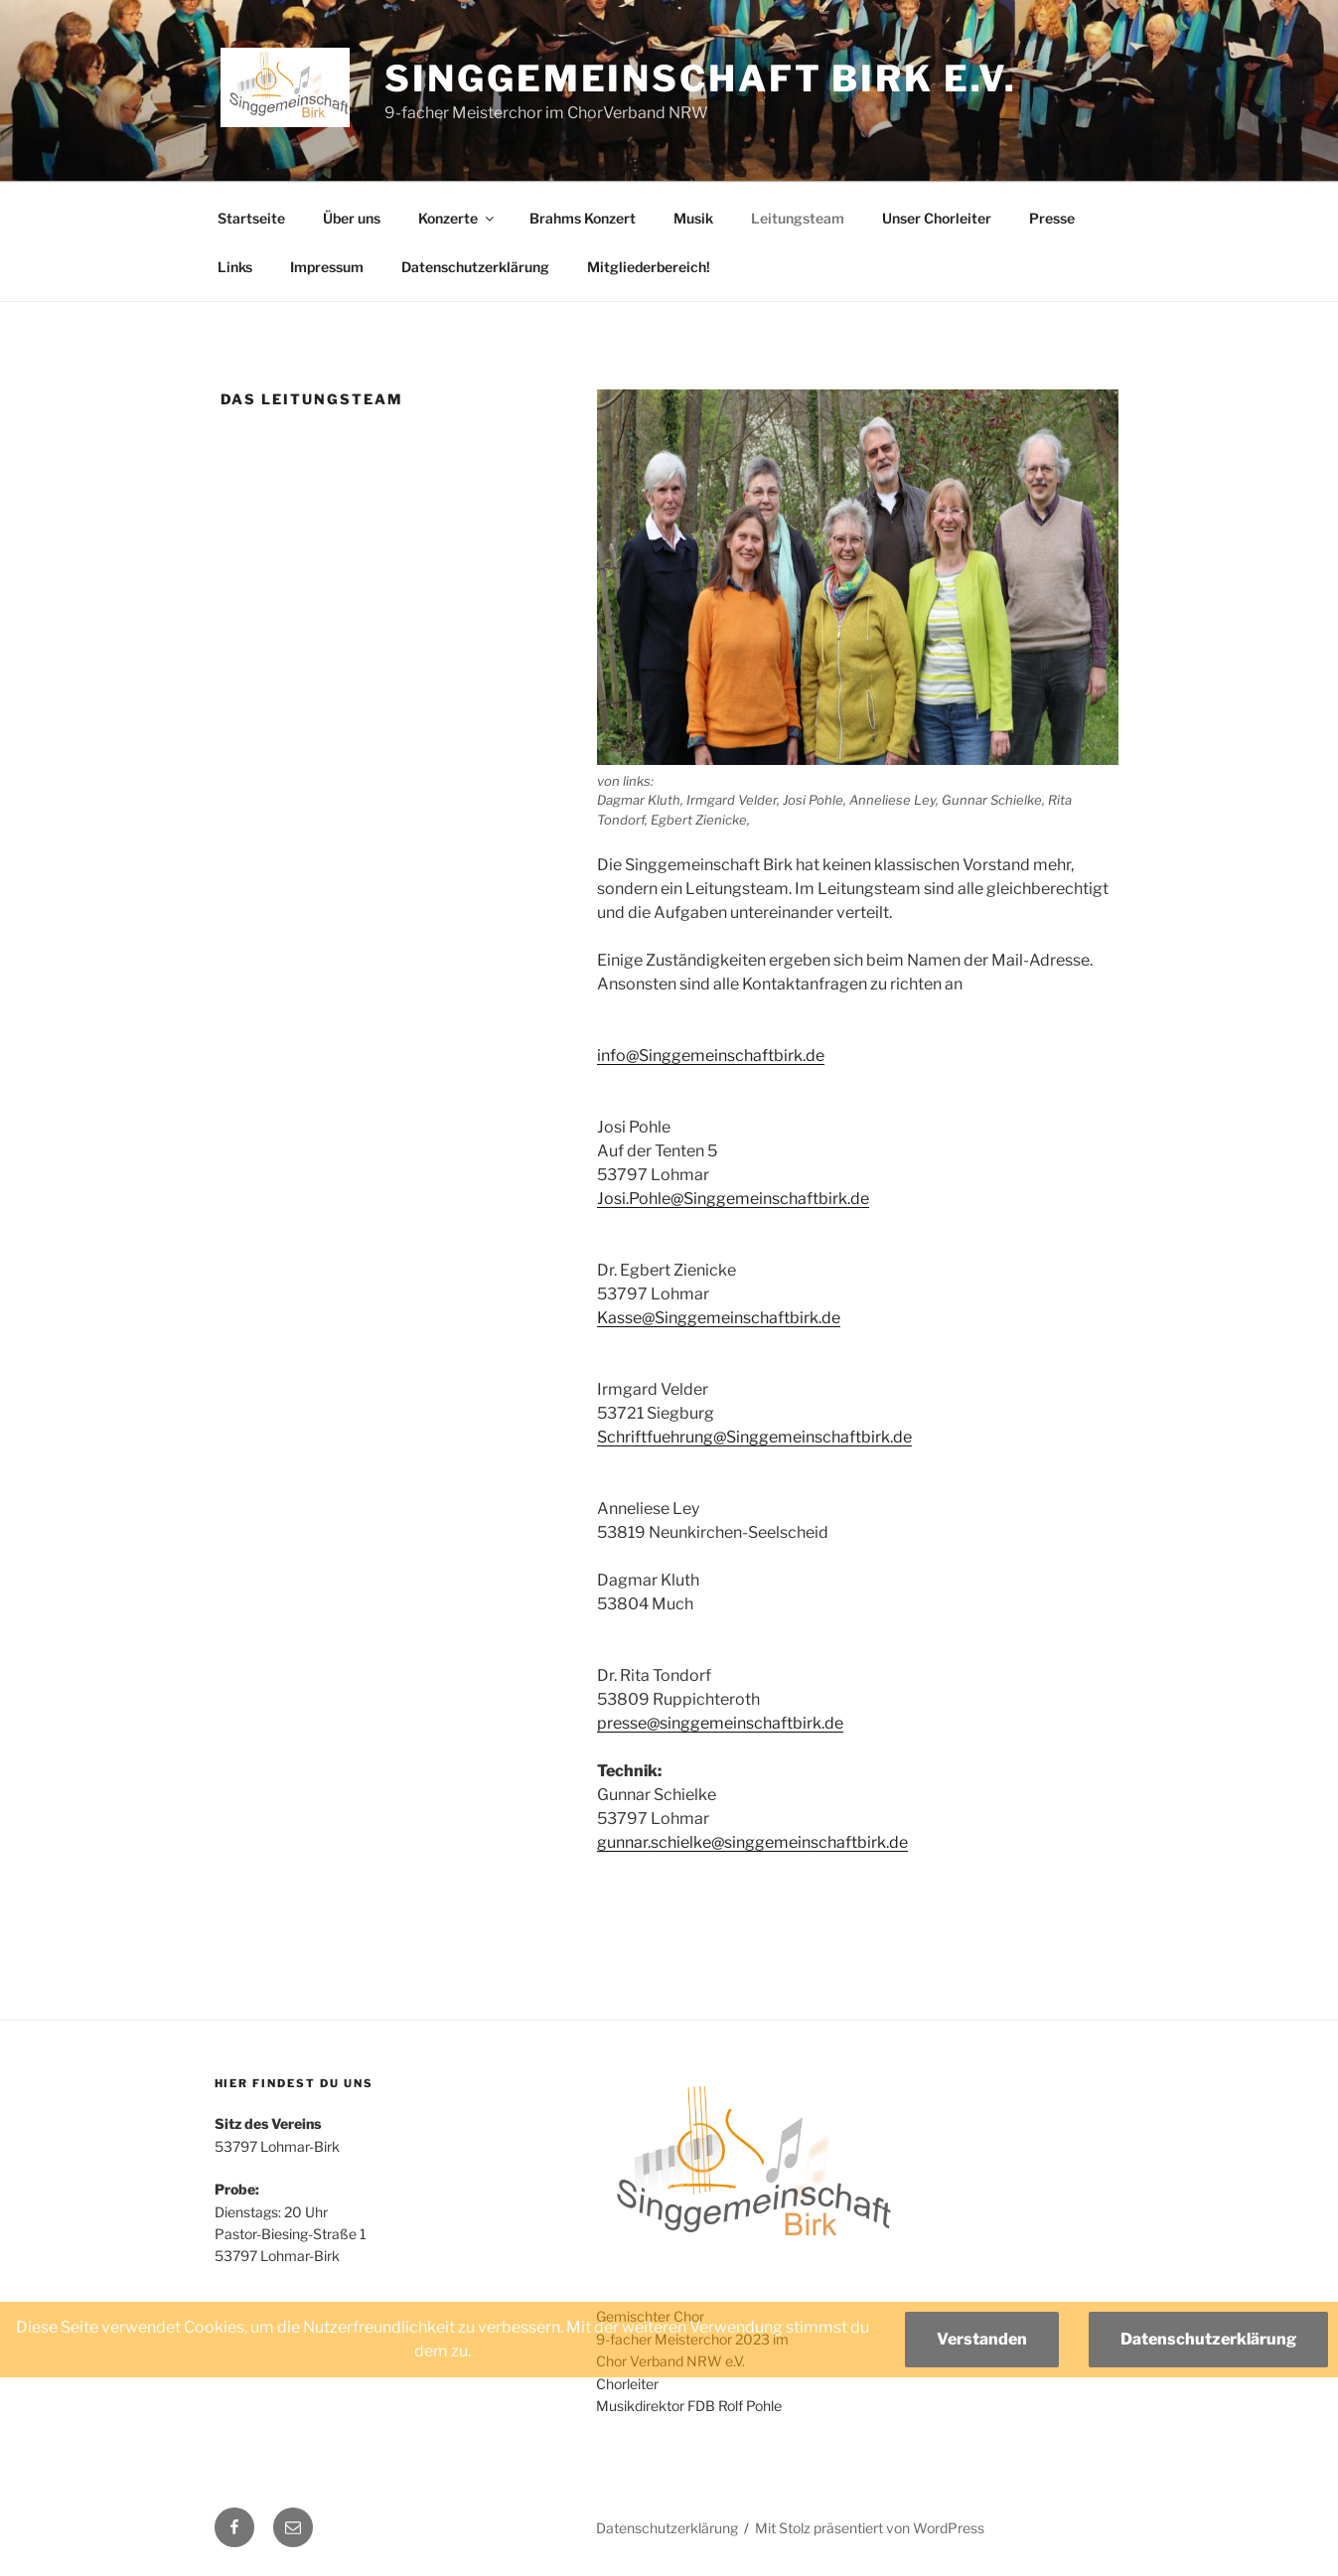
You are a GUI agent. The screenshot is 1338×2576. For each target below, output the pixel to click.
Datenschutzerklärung (475, 266)
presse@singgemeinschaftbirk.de (720, 1723)
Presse (1052, 218)
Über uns (351, 218)
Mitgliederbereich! (648, 266)
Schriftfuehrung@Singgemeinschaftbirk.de (754, 1437)
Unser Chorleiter (936, 218)
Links (235, 266)
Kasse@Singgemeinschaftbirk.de (718, 1317)
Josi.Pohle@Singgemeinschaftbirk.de (733, 1198)
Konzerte (457, 218)
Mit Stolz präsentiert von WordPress (869, 2527)
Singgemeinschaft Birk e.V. (700, 78)
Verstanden (982, 2339)
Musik (693, 218)
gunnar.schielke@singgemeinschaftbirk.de (752, 1842)
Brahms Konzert (582, 218)
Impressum (327, 266)
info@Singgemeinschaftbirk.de (710, 1055)
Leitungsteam (797, 218)
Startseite (251, 218)
